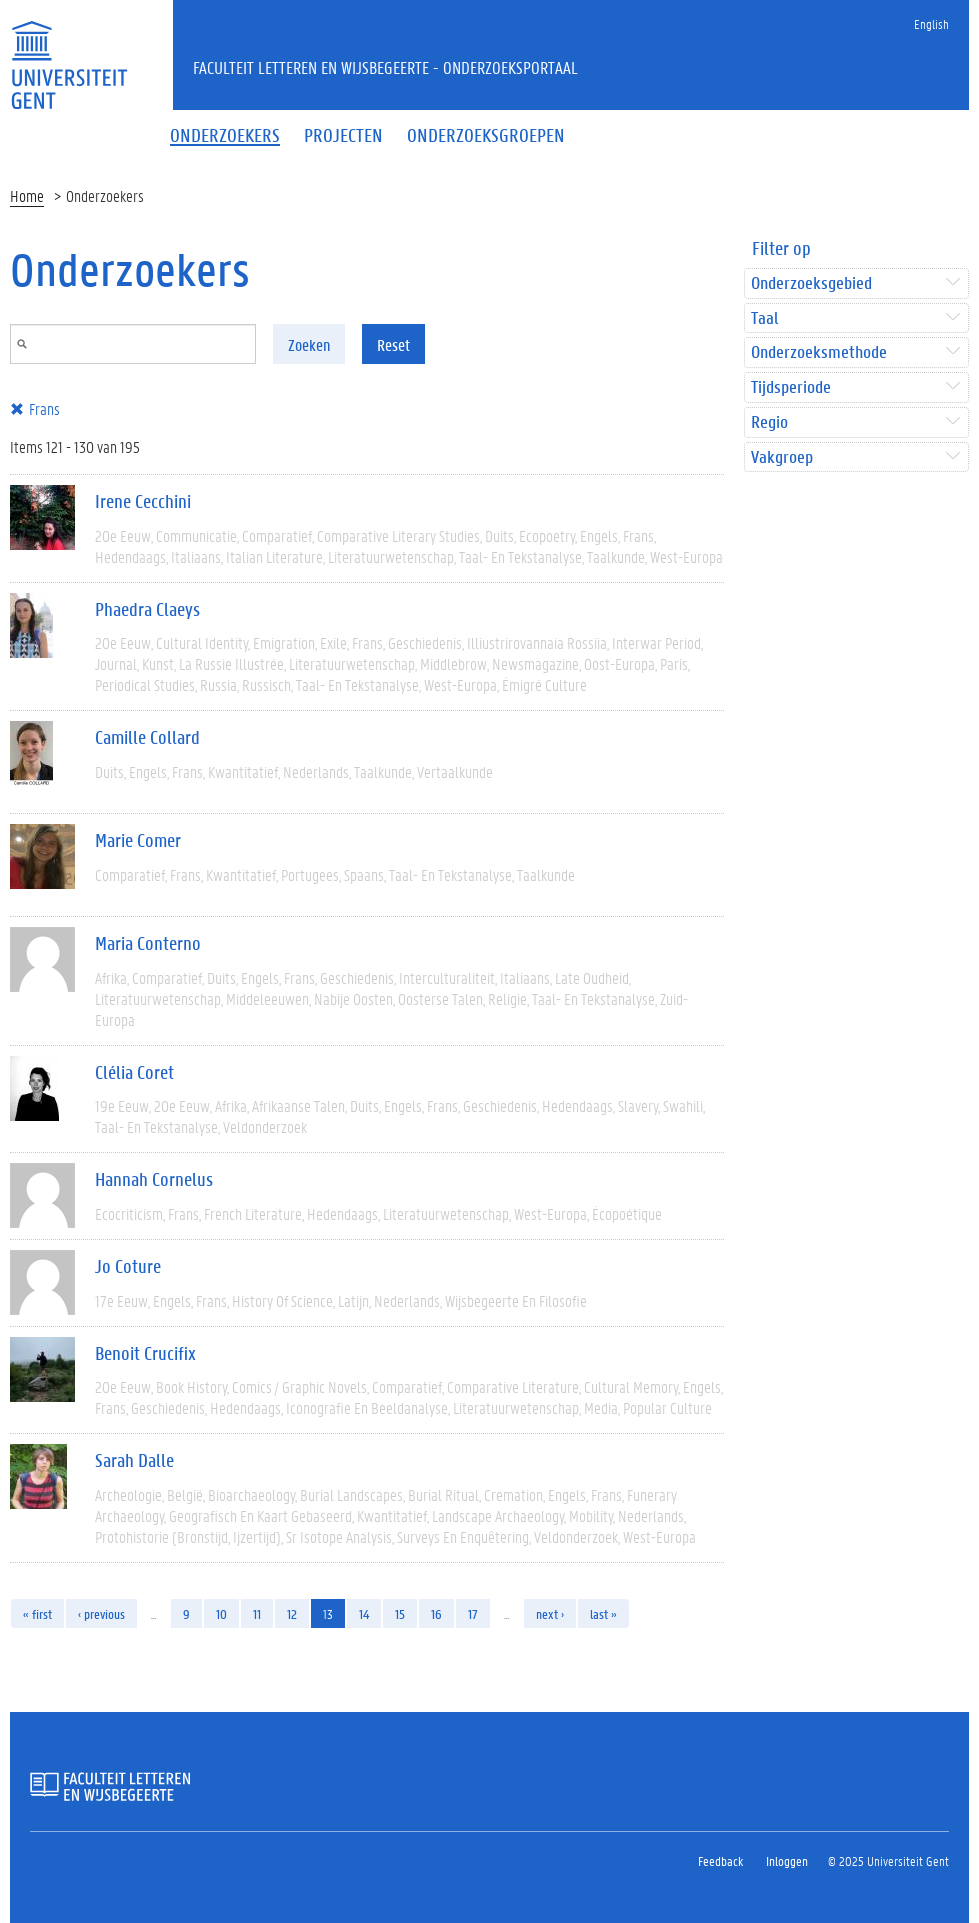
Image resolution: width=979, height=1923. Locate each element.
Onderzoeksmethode (819, 352)
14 (364, 1613)
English (931, 23)
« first (37, 1613)
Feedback (720, 1860)
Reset (393, 344)
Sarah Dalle (134, 1460)
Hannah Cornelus (154, 1179)
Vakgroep (782, 457)
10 (221, 1613)
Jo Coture (128, 1266)
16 (436, 1613)
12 (292, 1613)
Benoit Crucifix (145, 1353)
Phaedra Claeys (147, 609)
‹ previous (101, 1613)
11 (257, 1613)
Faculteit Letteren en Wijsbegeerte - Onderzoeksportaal (385, 67)
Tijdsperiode (791, 387)
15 (400, 1613)
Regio (769, 422)
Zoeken (309, 344)
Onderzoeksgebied (811, 283)
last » (603, 1613)
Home (27, 195)
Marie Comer (138, 840)
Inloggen (787, 1860)
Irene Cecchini (143, 501)
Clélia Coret (134, 1072)
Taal (764, 318)
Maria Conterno (148, 943)
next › (550, 1613)
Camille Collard (147, 737)
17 (473, 1613)
